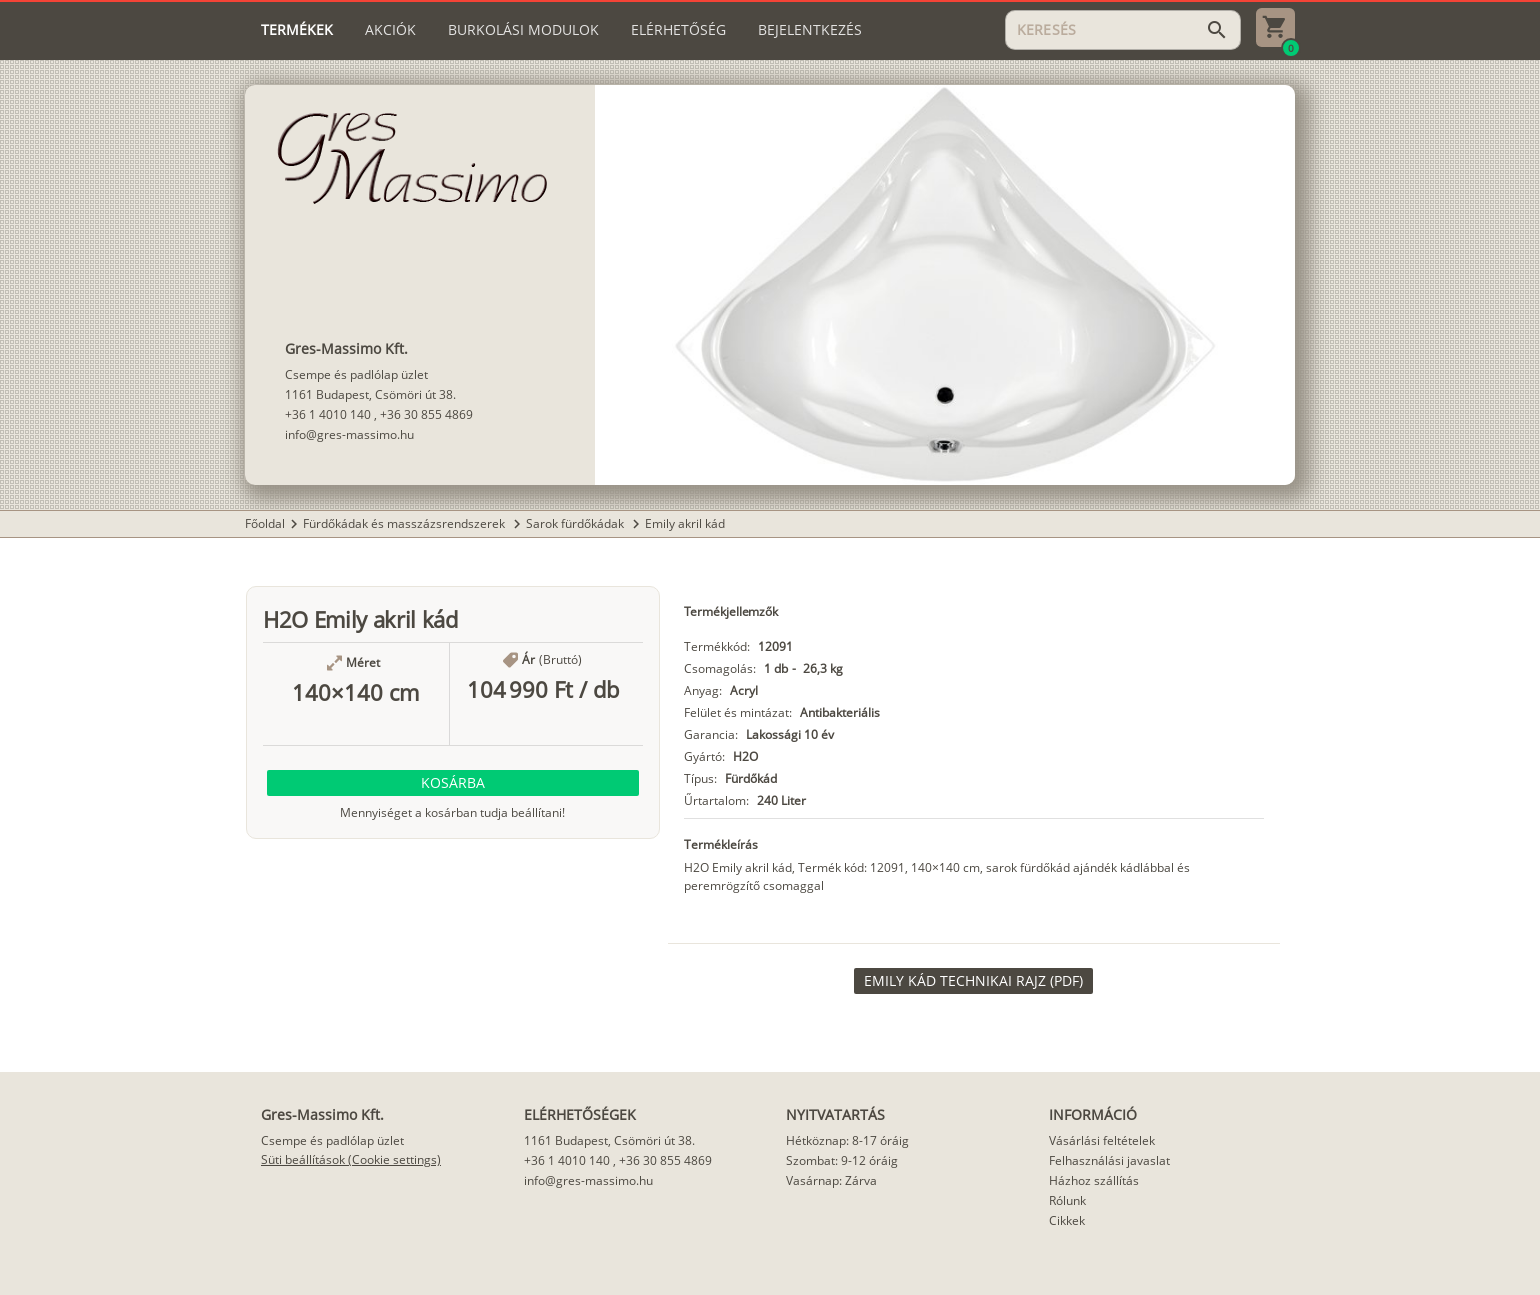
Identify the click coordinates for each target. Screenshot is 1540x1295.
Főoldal (265, 523)
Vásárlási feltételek (1102, 1140)
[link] (973, 981)
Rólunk (1067, 1200)
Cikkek (1067, 1220)
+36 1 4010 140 (328, 414)
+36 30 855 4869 (426, 414)
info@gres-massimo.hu (349, 434)
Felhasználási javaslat (1109, 1160)
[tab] (297, 30)
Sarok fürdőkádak (576, 523)
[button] (453, 783)
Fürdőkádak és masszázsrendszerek (405, 523)
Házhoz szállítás (1094, 1180)
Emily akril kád (685, 523)
